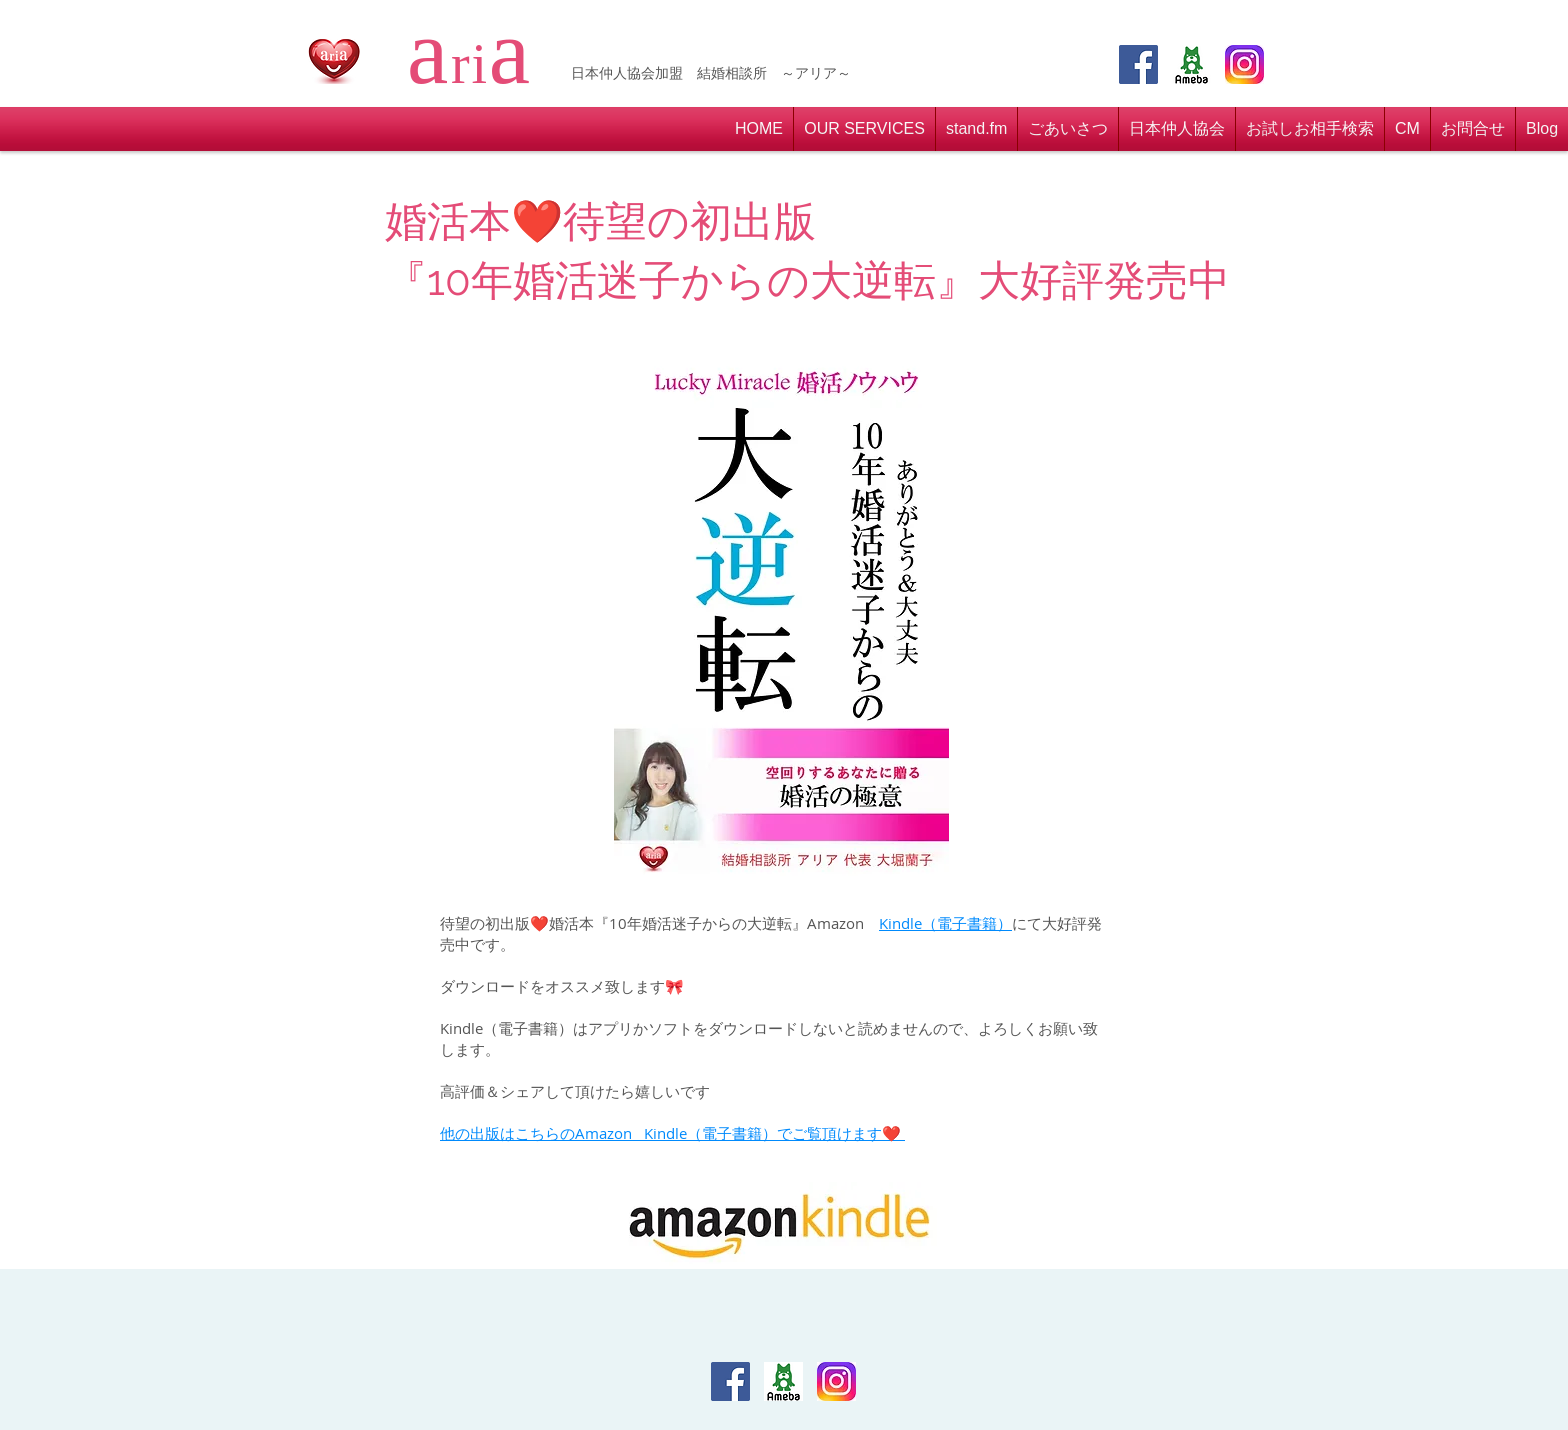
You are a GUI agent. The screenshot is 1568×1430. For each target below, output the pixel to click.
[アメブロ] (1191, 64)
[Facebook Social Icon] (1138, 64)
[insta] (1244, 64)
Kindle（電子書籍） (945, 923)
